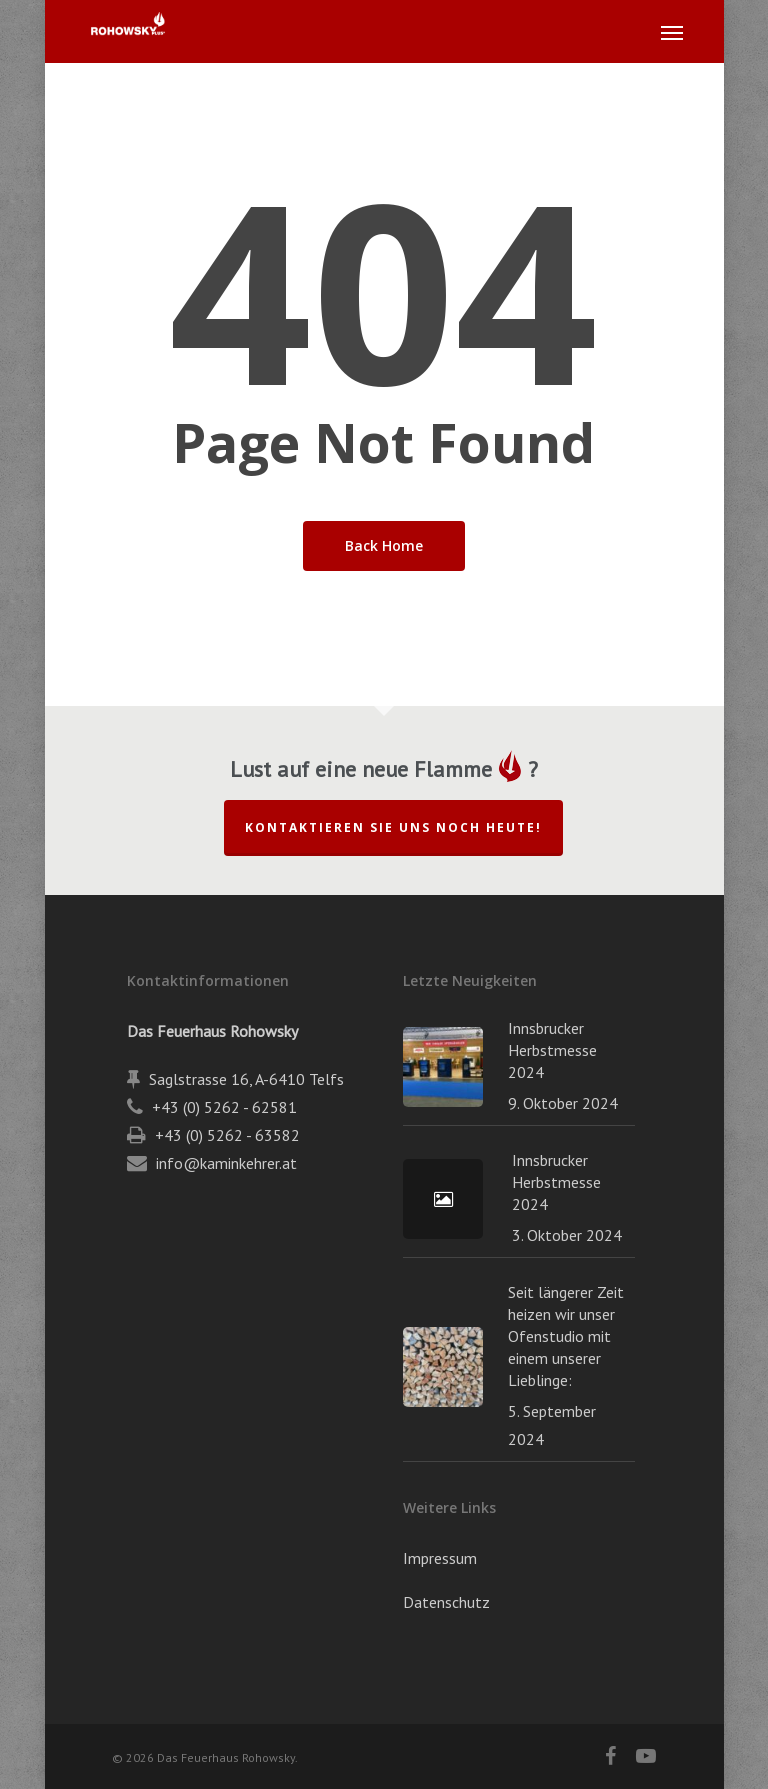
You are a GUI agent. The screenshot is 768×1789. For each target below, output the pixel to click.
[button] (672, 32)
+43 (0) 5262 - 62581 (224, 1107)
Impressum (440, 1558)
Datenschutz (446, 1602)
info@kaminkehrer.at (226, 1163)
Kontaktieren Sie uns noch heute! (393, 827)
